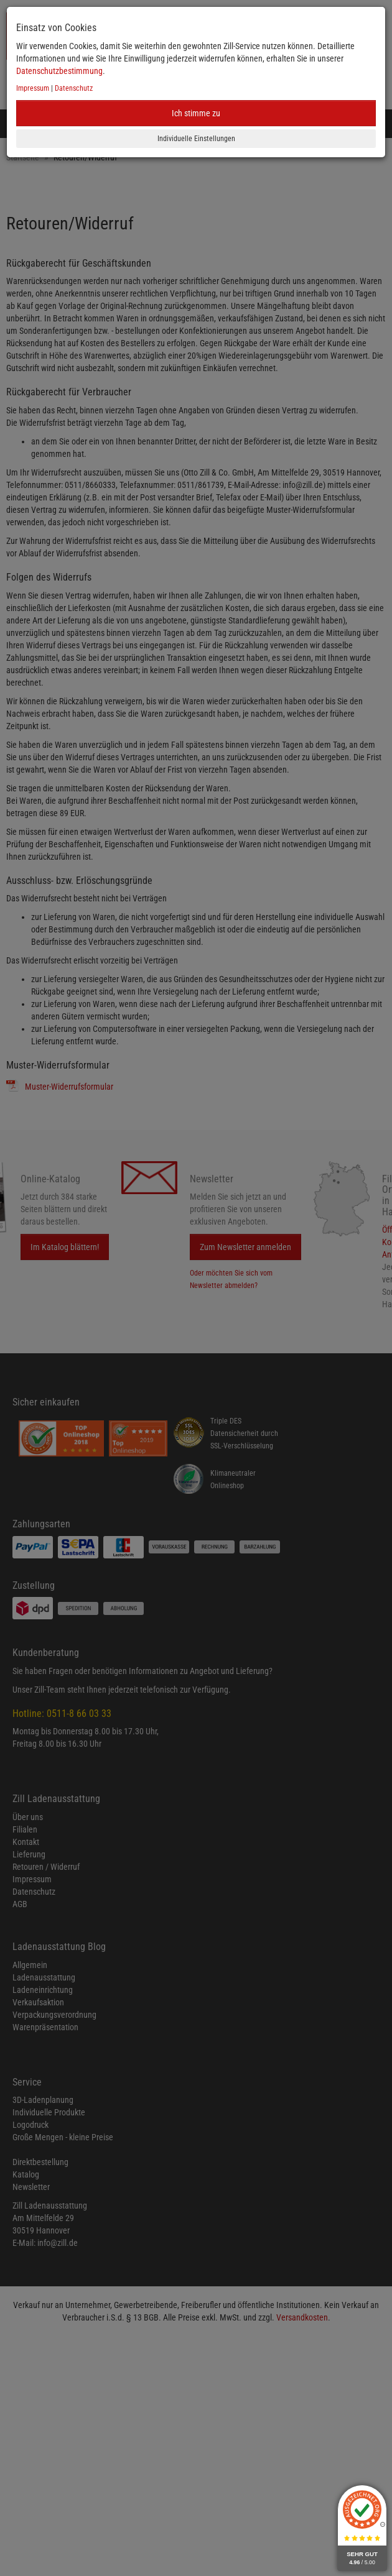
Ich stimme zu (196, 113)
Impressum (32, 88)
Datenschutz (74, 88)
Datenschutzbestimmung (59, 71)
